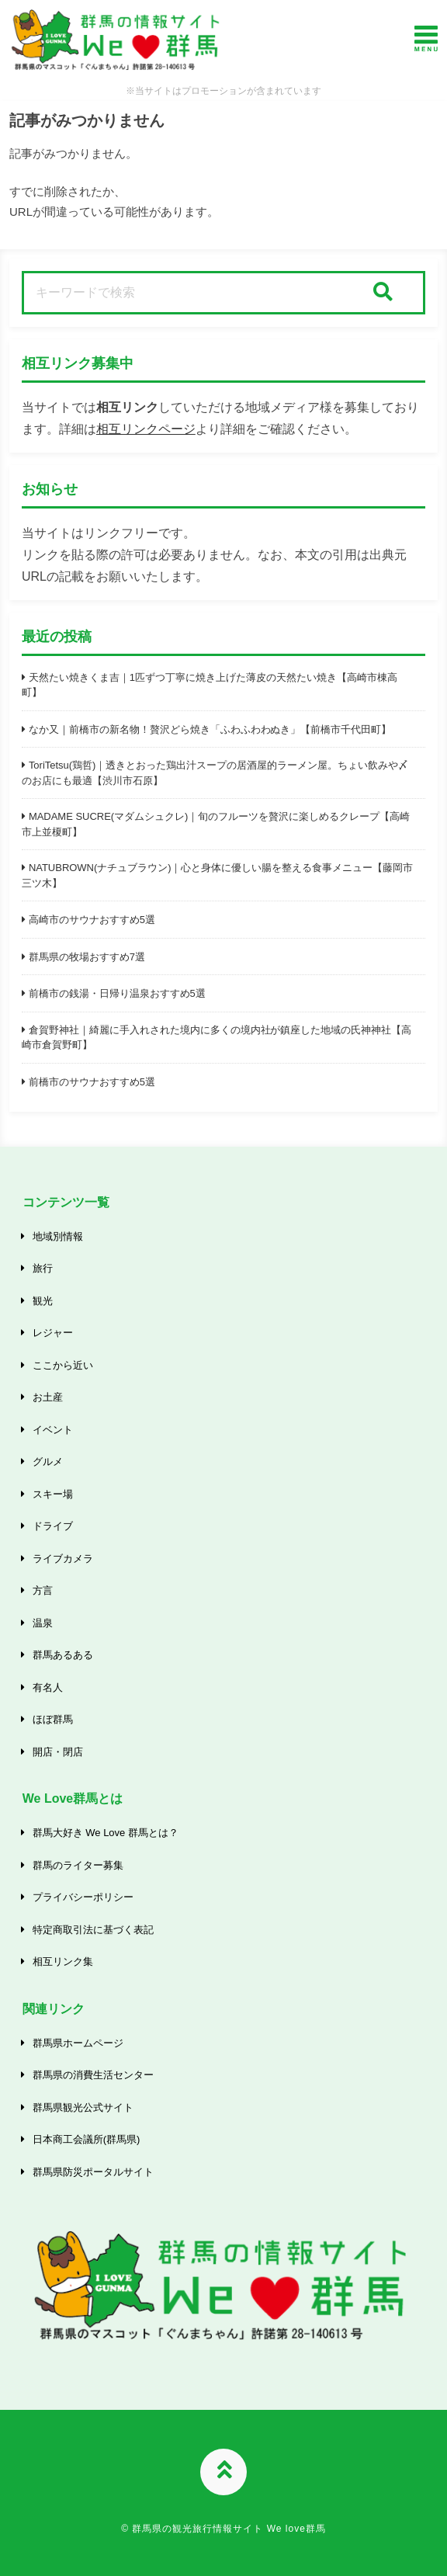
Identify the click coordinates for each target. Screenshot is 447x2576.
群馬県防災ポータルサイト (93, 2172)
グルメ (48, 1461)
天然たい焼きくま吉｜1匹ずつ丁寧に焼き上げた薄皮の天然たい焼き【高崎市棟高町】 (209, 685)
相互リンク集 (63, 1961)
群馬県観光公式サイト (83, 2107)
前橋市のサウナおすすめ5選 (92, 1082)
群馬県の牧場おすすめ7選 (87, 957)
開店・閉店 (58, 1752)
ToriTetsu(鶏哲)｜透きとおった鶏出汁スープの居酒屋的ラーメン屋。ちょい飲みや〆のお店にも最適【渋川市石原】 (215, 772)
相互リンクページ (146, 429)
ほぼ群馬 (53, 1719)
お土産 (48, 1397)
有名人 (48, 1687)
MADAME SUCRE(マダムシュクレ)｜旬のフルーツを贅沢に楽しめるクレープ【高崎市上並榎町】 (216, 824)
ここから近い (63, 1365)
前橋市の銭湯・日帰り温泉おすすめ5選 (117, 993)
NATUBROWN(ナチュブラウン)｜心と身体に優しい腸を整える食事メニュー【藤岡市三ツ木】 (217, 875)
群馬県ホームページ (78, 2043)
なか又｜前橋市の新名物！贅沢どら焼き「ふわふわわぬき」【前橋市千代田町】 (210, 729)
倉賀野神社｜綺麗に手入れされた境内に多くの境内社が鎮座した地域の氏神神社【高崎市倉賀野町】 (216, 1037)
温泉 (43, 1623)
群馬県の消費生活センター (93, 2075)
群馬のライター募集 (78, 1865)
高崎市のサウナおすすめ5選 (92, 919)
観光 (43, 1301)
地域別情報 (58, 1236)
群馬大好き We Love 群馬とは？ (105, 1832)
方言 (43, 1590)
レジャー (53, 1332)
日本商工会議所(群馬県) (86, 2139)
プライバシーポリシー (83, 1897)
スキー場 (53, 1494)
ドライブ (53, 1526)
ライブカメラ (63, 1558)
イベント (53, 1430)
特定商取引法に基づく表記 (93, 1929)
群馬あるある (63, 1655)
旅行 (43, 1268)
